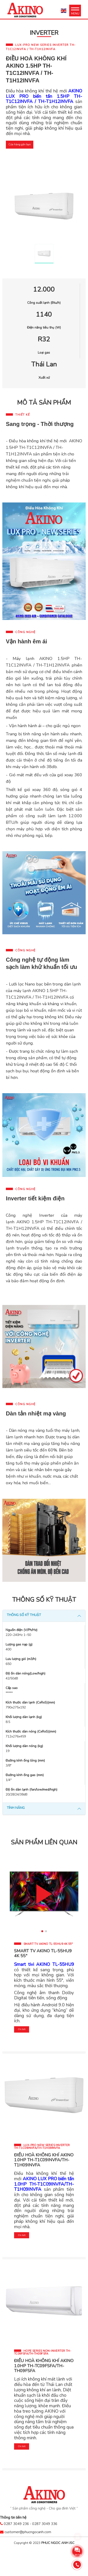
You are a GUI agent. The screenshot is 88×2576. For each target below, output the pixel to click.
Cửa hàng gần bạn (30, 150)
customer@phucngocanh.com (27, 2558)
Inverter (44, 33)
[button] (8, 223)
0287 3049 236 (16, 2549)
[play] (44, 1902)
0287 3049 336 (44, 2549)
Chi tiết (27, 2041)
